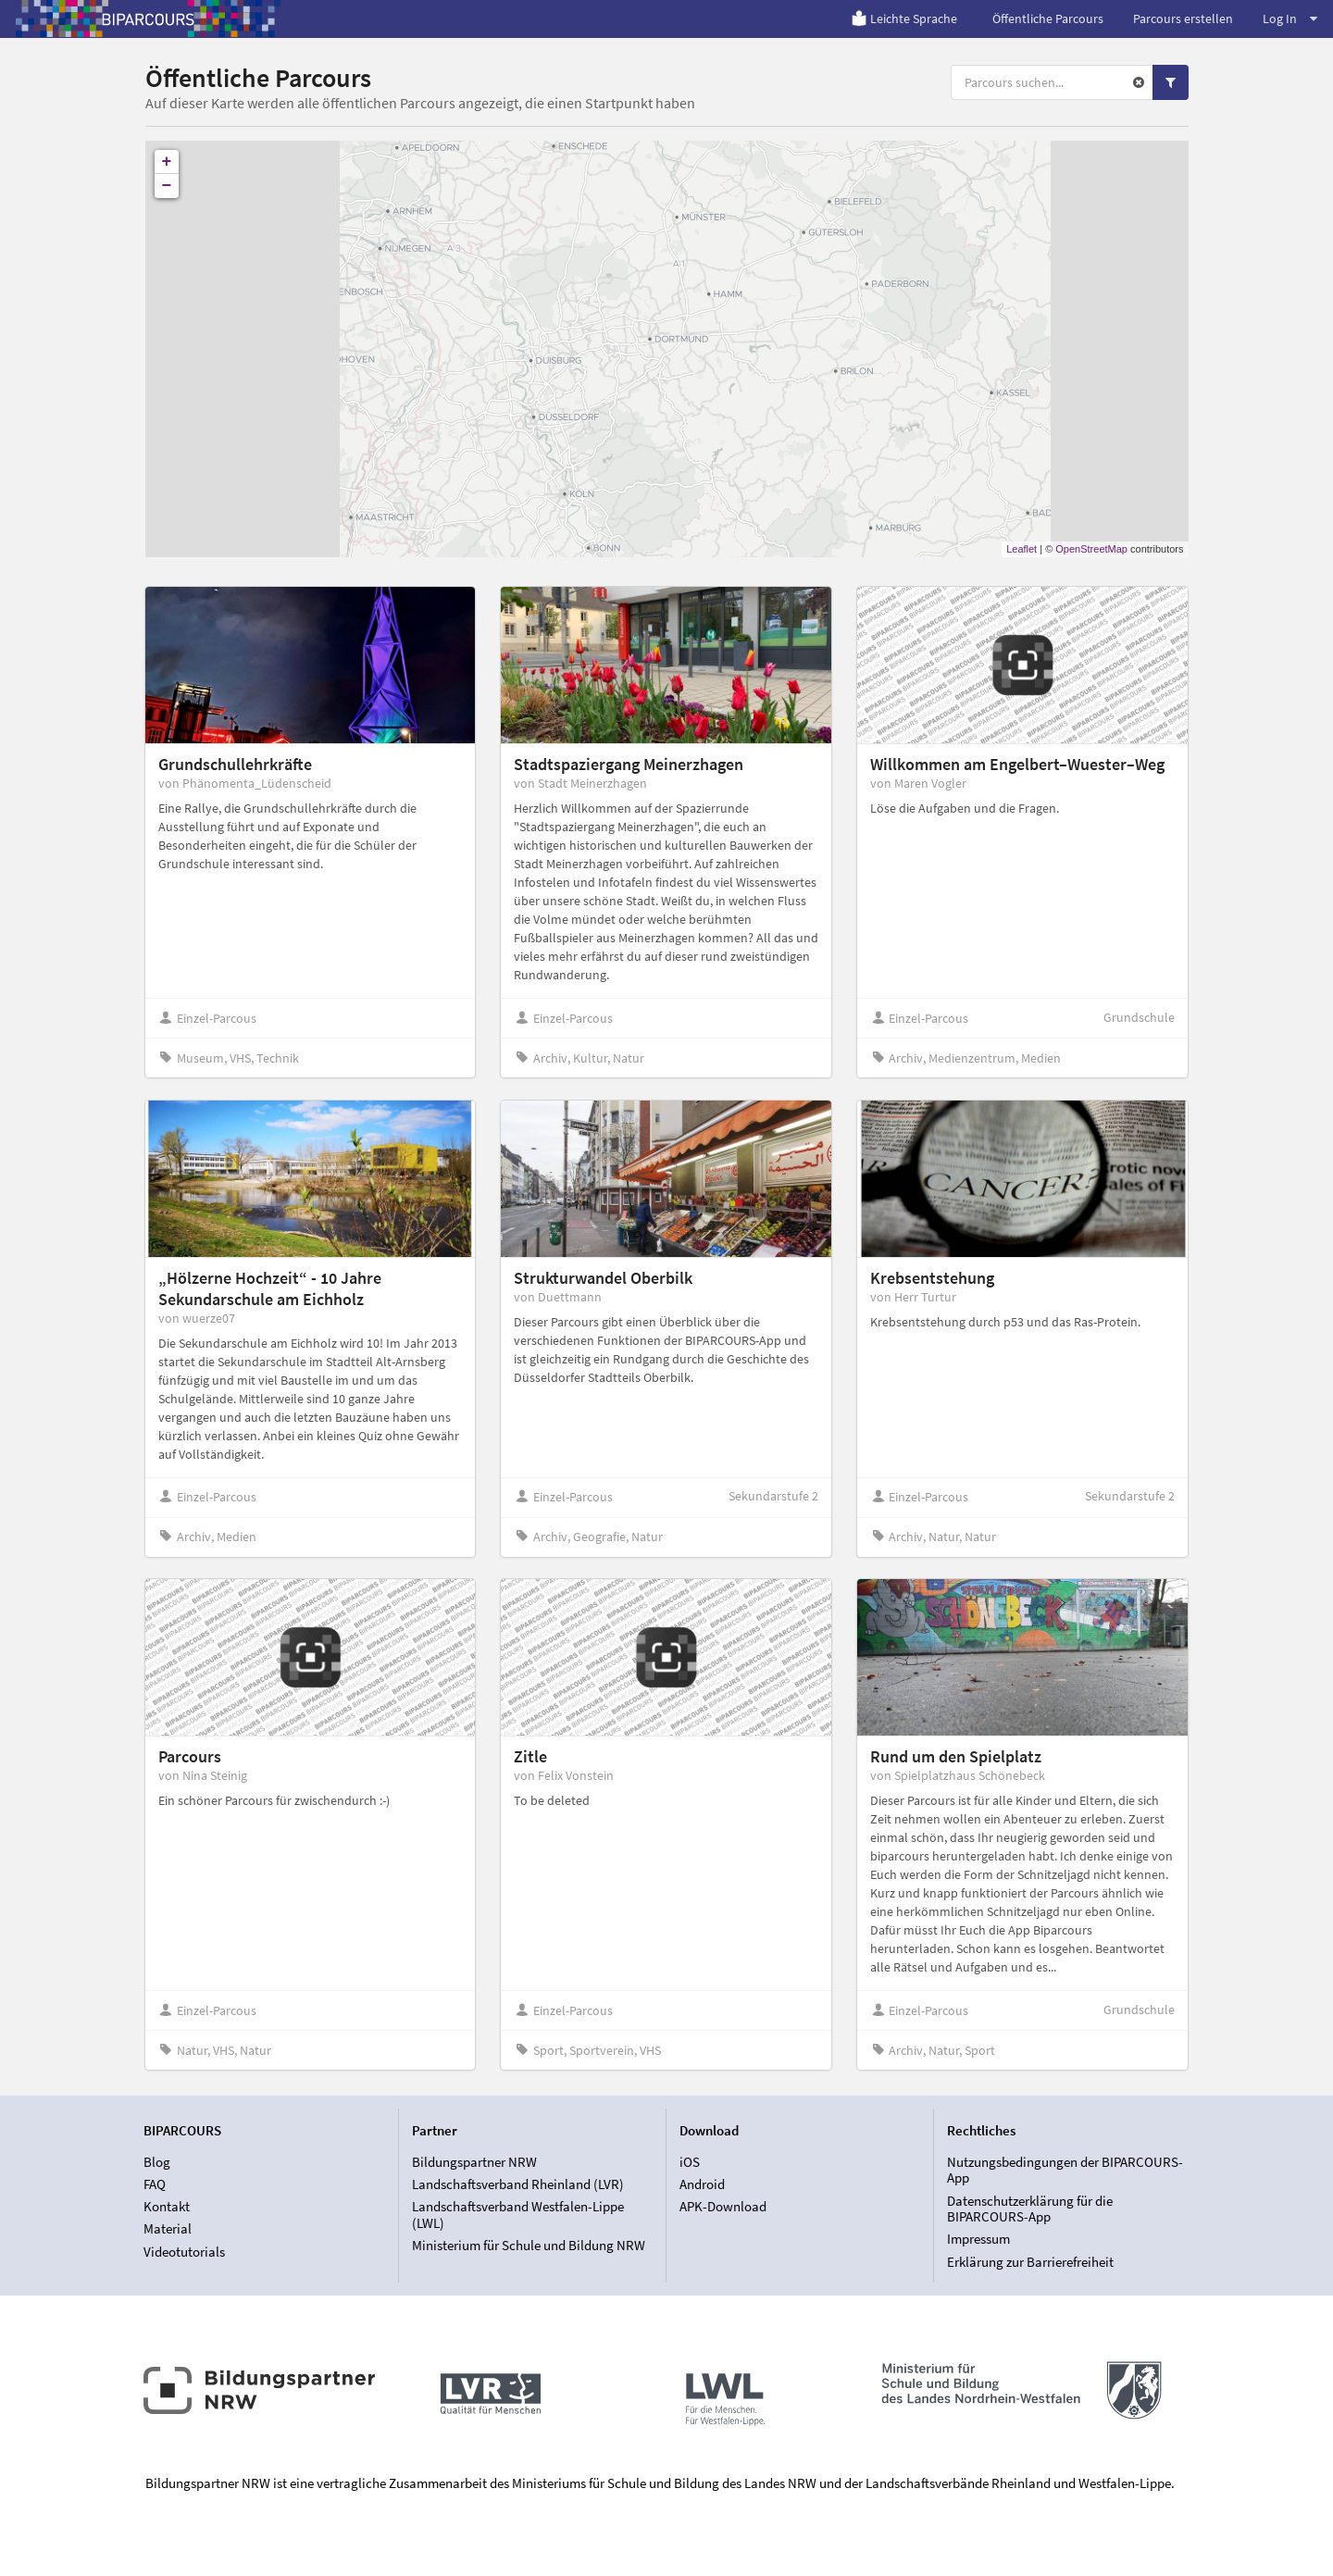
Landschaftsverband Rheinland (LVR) (518, 2184)
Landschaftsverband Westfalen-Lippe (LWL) (518, 2214)
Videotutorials (184, 2251)
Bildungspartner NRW (474, 2162)
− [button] (167, 186)
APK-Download (722, 2206)
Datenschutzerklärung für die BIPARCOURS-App (1030, 2209)
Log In (1290, 18)
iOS (689, 2162)
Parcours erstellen (1183, 18)
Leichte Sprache (904, 18)
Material (167, 2228)
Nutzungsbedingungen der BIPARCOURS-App (1065, 2170)
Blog (156, 2162)
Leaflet (1021, 548)
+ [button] (167, 162)
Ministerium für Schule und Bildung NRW (528, 2245)
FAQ (154, 2184)
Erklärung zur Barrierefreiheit (1030, 2262)
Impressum (978, 2238)
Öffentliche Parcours (1047, 18)
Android (702, 2184)
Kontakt (166, 2206)
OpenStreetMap (1091, 548)
